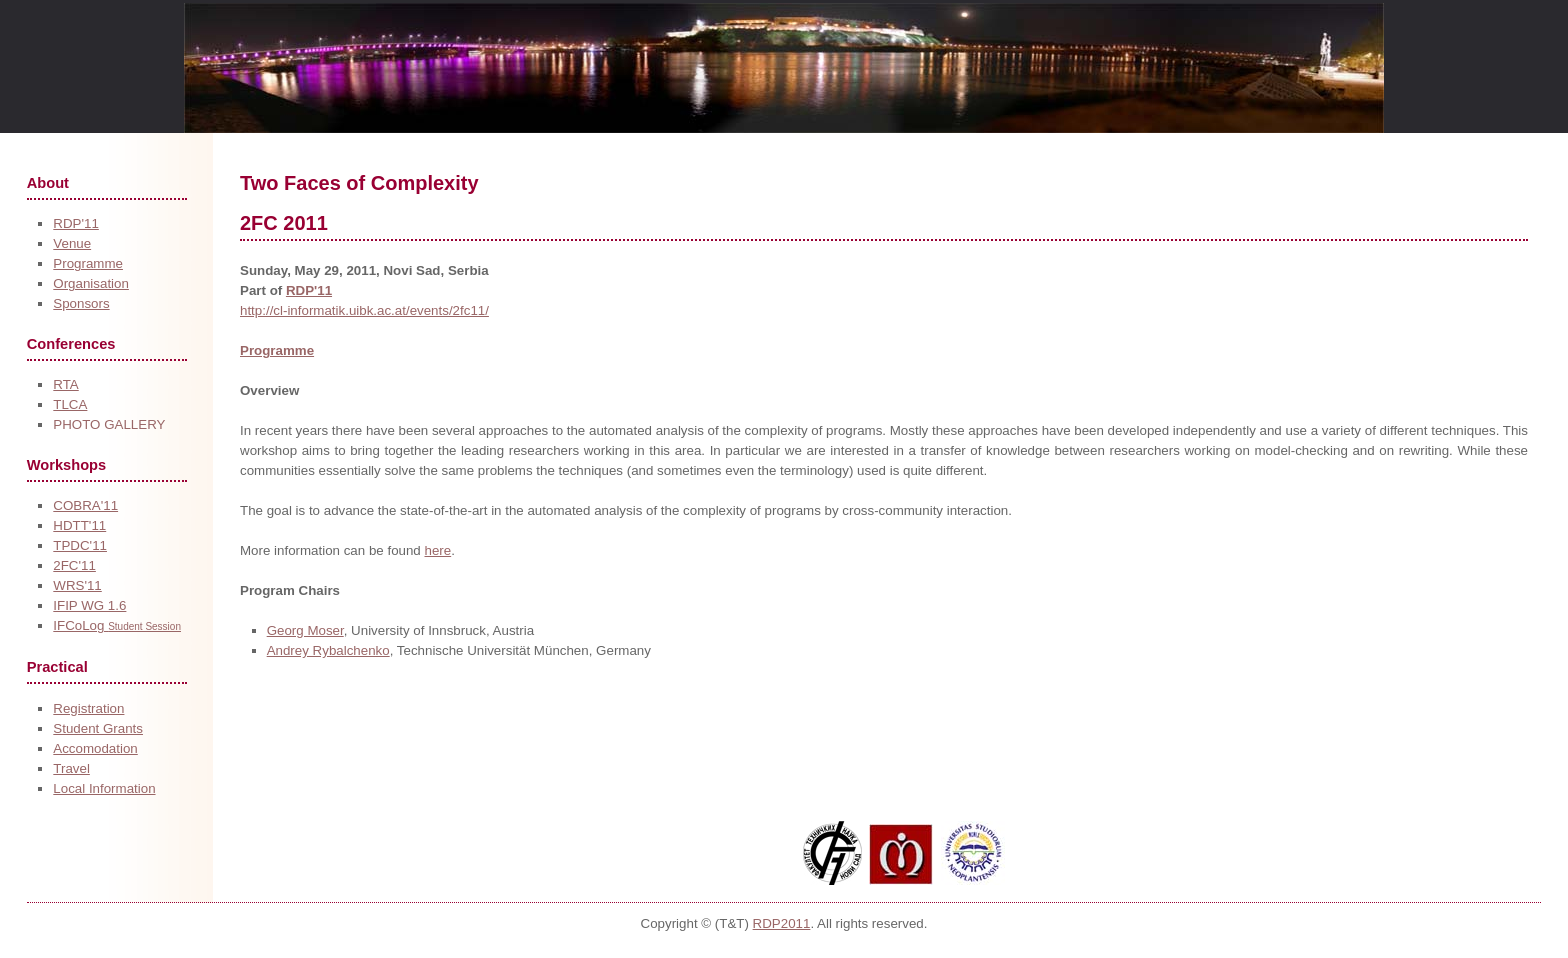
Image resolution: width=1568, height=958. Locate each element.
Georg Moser (305, 630)
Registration (88, 708)
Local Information (104, 788)
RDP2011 (782, 923)
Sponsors (81, 303)
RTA (65, 384)
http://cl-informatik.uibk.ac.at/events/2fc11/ (364, 310)
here (437, 550)
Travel (71, 768)
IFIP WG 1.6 (89, 605)
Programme (88, 263)
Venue (72, 243)
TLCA (70, 404)
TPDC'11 (80, 545)
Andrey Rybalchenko (328, 650)
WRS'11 (77, 585)
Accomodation (95, 748)
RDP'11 (76, 223)
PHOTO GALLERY (109, 424)
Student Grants (98, 728)
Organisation (91, 283)
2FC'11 (74, 565)
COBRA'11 (85, 505)
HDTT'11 (79, 525)
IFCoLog (117, 625)
